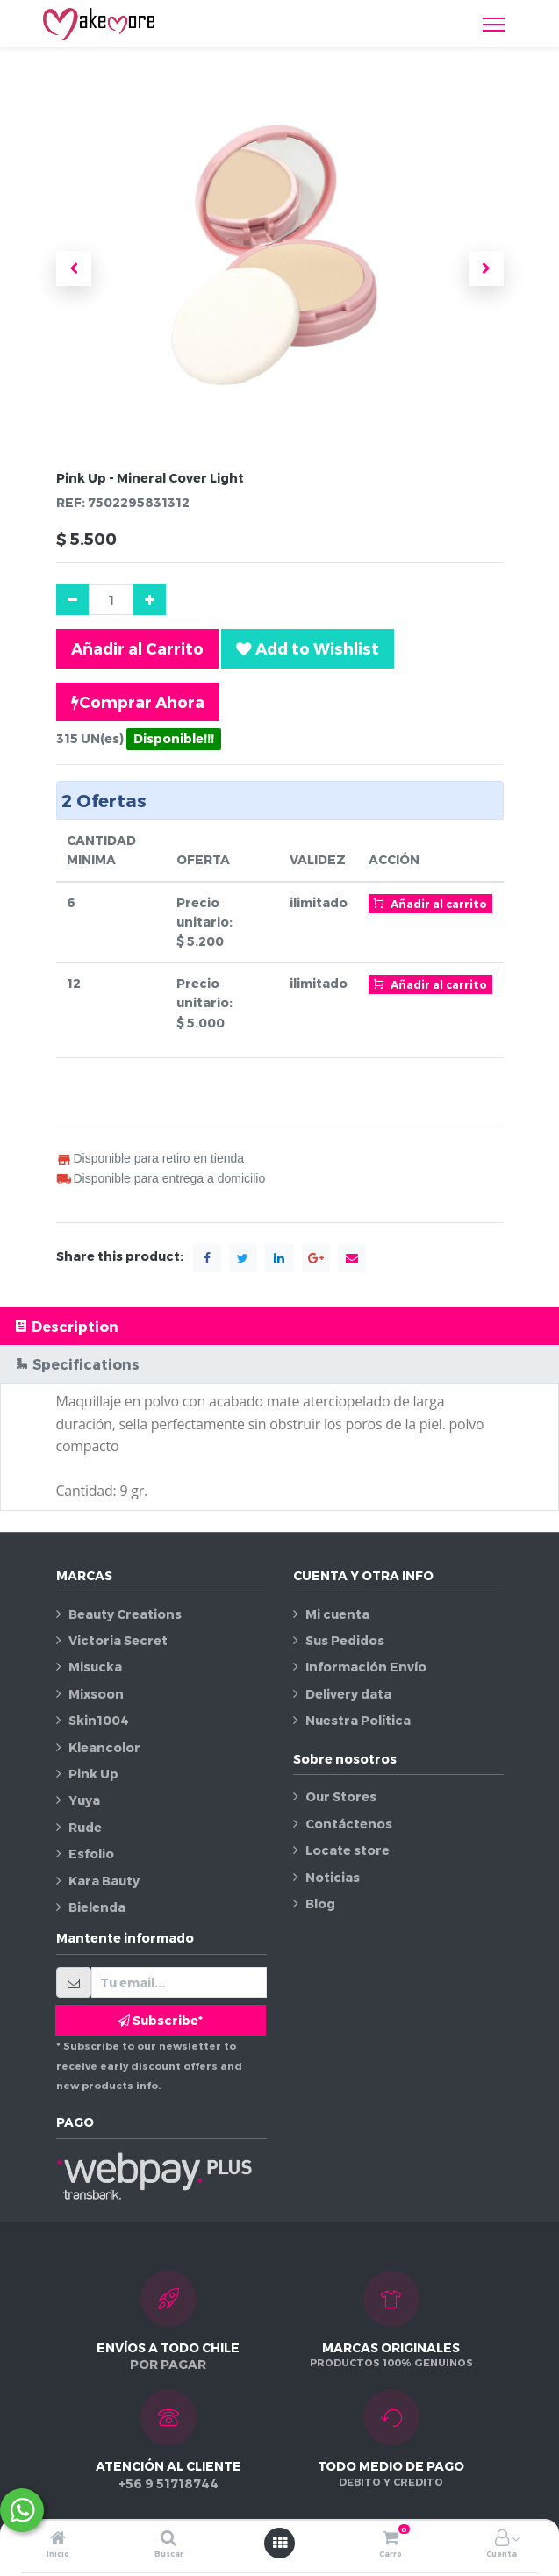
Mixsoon (96, 1693)
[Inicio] (58, 2538)
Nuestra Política (358, 1720)
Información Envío (365, 1666)
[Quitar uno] (72, 599)
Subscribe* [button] (160, 2020)
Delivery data (348, 1693)
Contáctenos (348, 1823)
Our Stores (340, 1796)
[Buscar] (168, 2538)
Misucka (95, 1666)
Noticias (332, 1877)
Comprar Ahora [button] (137, 702)
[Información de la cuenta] (502, 2538)
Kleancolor (104, 1747)
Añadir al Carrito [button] (137, 648)
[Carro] (390, 2538)
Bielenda (96, 1907)
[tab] (279, 1326)
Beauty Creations (125, 1613)
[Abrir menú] (280, 2542)
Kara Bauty (104, 1880)
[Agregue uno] (149, 599)
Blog (320, 1903)
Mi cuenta (337, 1613)
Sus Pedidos (344, 1640)
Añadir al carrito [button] (431, 903)
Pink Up (93, 1773)
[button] (73, 268)
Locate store (347, 1850)
